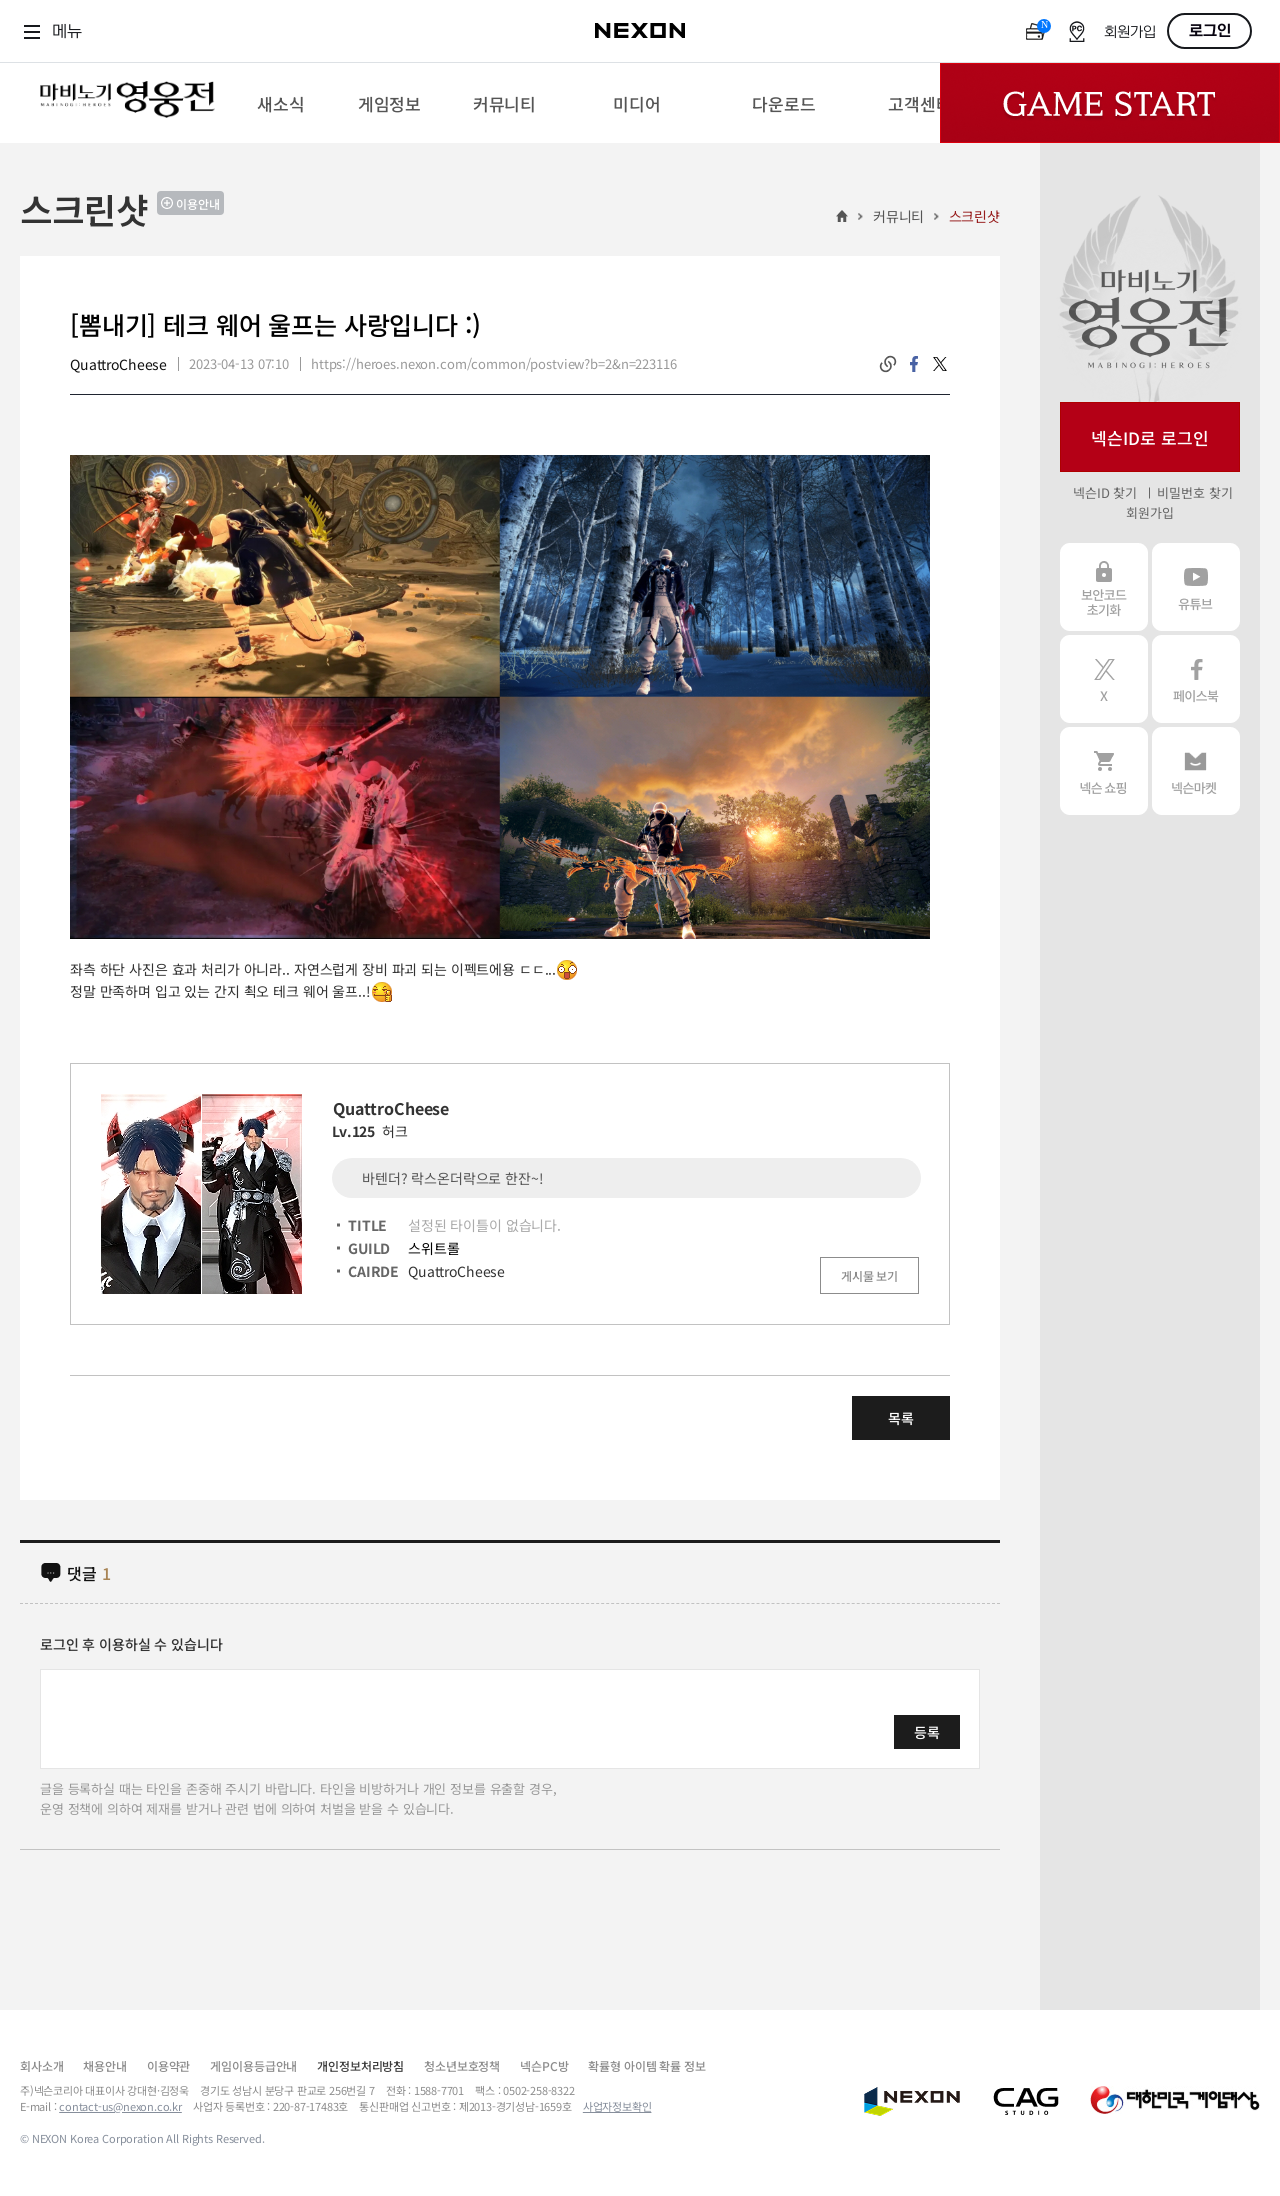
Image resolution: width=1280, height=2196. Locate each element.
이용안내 (198, 203)
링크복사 (888, 364)
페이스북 (1196, 679)
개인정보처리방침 (360, 2065)
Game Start (1110, 103)
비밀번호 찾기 (1194, 492)
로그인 (1210, 31)
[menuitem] (280, 103)
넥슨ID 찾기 (1105, 492)
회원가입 (1130, 32)
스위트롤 (433, 1248)
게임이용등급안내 (253, 2065)
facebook (914, 364)
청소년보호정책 (462, 2065)
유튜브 (1196, 587)
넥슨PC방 (544, 2065)
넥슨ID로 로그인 (1150, 437)
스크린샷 (974, 216)
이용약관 (168, 2065)
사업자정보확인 (617, 2106)
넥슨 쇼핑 (1104, 771)
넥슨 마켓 (1196, 771)
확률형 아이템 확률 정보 (646, 2065)
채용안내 (104, 2065)
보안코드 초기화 (1104, 587)
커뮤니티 (898, 216)
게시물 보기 (869, 1275)
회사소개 (41, 2065)
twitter (940, 364)
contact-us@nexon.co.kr (120, 2106)
